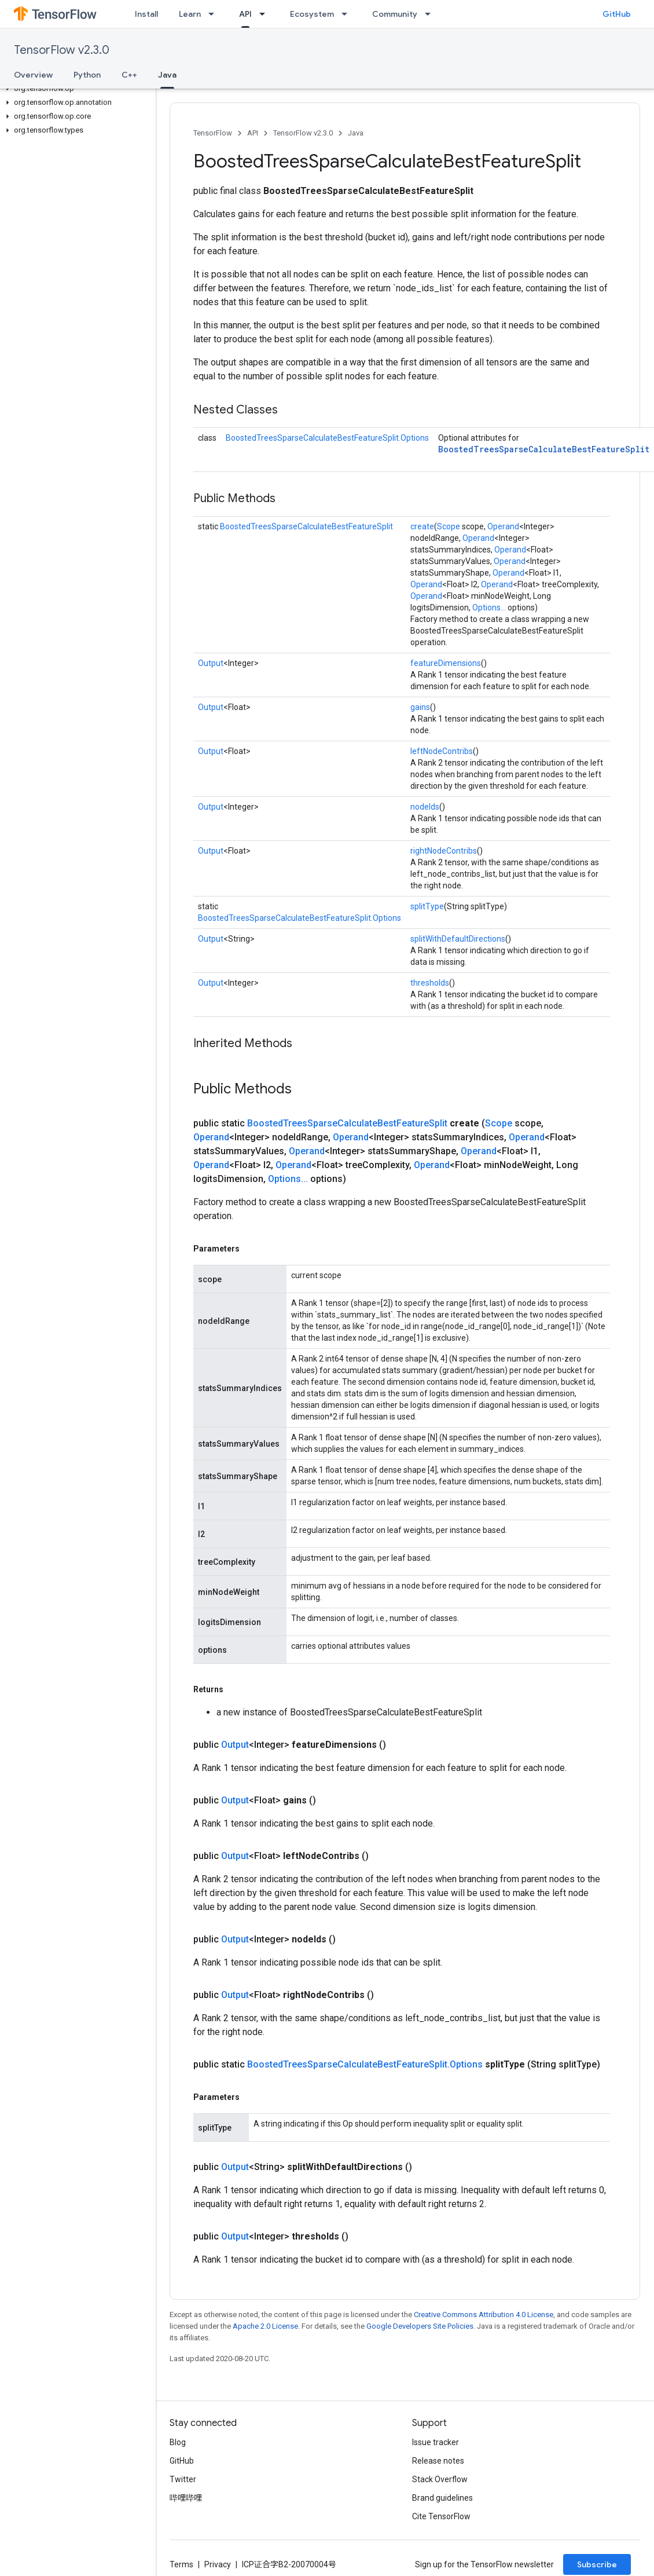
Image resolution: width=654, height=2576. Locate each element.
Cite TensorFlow (441, 2516)
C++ (129, 74)
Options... (489, 607)
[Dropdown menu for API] (266, 14)
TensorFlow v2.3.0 (61, 50)
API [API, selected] (245, 14)
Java (355, 133)
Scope (448, 526)
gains (420, 707)
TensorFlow (212, 133)
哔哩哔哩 (186, 2497)
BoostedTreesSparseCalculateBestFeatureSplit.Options (327, 437)
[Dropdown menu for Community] (431, 14)
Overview (33, 74)
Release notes (438, 2460)
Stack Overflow (440, 2479)
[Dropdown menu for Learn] (215, 14)
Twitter (183, 2479)
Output (210, 663)
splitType (427, 906)
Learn (190, 14)
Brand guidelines (442, 2497)
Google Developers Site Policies (419, 2326)
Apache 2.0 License (265, 2326)
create (422, 526)
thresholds (429, 982)
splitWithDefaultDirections (457, 938)
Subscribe (597, 2564)
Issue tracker (435, 2442)
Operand (503, 526)
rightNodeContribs (443, 850)
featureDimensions (445, 663)
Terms (181, 2564)
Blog (178, 2442)
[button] (75, 89)
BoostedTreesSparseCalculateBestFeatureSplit (543, 449)
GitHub (616, 14)
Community (394, 14)
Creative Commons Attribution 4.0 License (483, 2314)
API (252, 133)
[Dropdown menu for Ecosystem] (348, 14)
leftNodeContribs (441, 751)
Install (146, 14)
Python (87, 74)
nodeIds (424, 806)
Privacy (217, 2564)
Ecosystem (312, 14)
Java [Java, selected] (167, 74)
